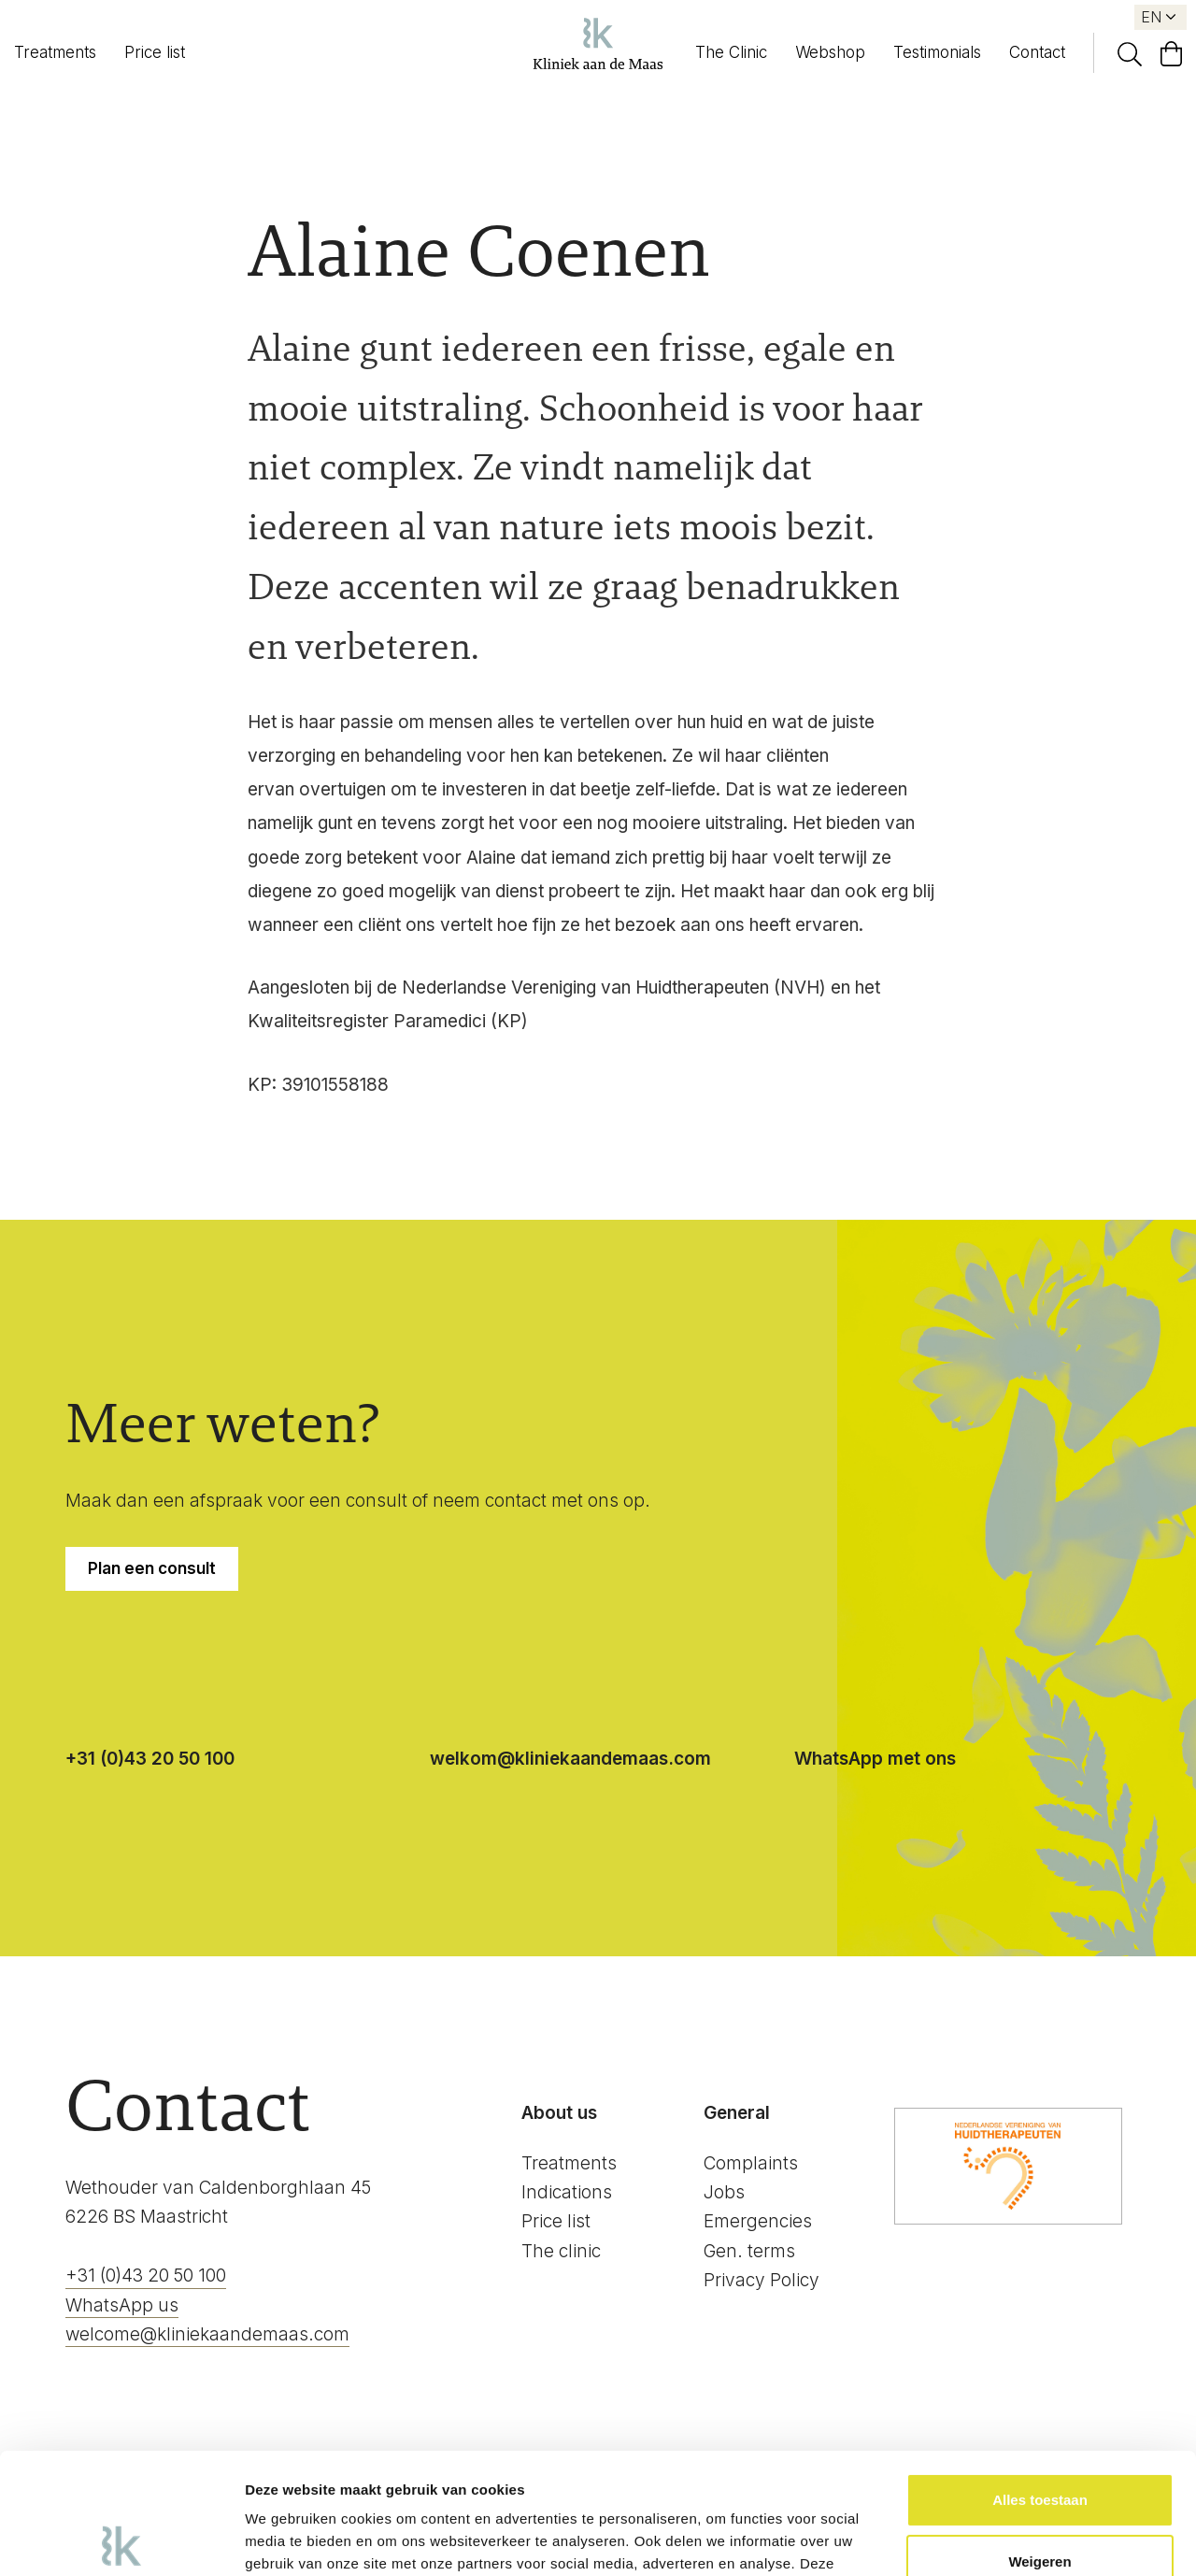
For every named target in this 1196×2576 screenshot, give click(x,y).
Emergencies (758, 2221)
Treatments (55, 52)
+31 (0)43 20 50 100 (150, 1758)
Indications (566, 2192)
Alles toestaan (1040, 2379)
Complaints (751, 2163)
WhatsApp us (121, 2305)
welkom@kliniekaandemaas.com (570, 1758)
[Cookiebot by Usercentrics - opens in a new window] (121, 2540)
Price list (154, 52)
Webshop (830, 52)
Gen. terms (749, 2251)
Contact (1037, 52)
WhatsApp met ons (875, 1758)
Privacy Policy (761, 2280)
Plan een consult (152, 1568)
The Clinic (731, 52)
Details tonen (289, 2539)
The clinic (561, 2251)
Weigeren (1039, 2440)
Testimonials (937, 52)
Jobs (724, 2192)
